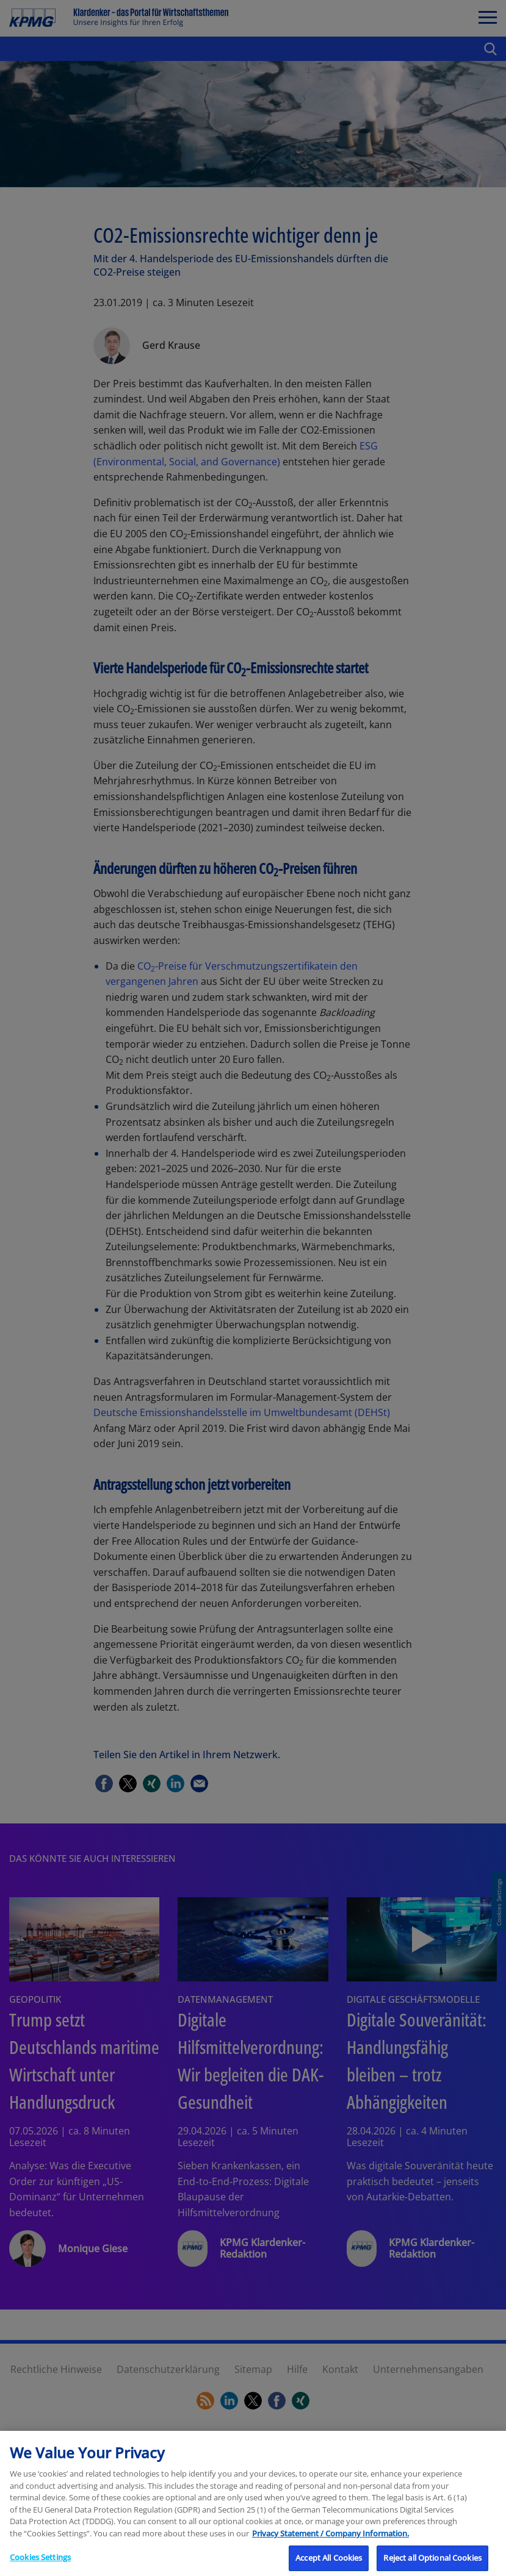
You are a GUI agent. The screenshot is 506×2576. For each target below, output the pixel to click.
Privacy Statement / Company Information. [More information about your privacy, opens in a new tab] (330, 2545)
